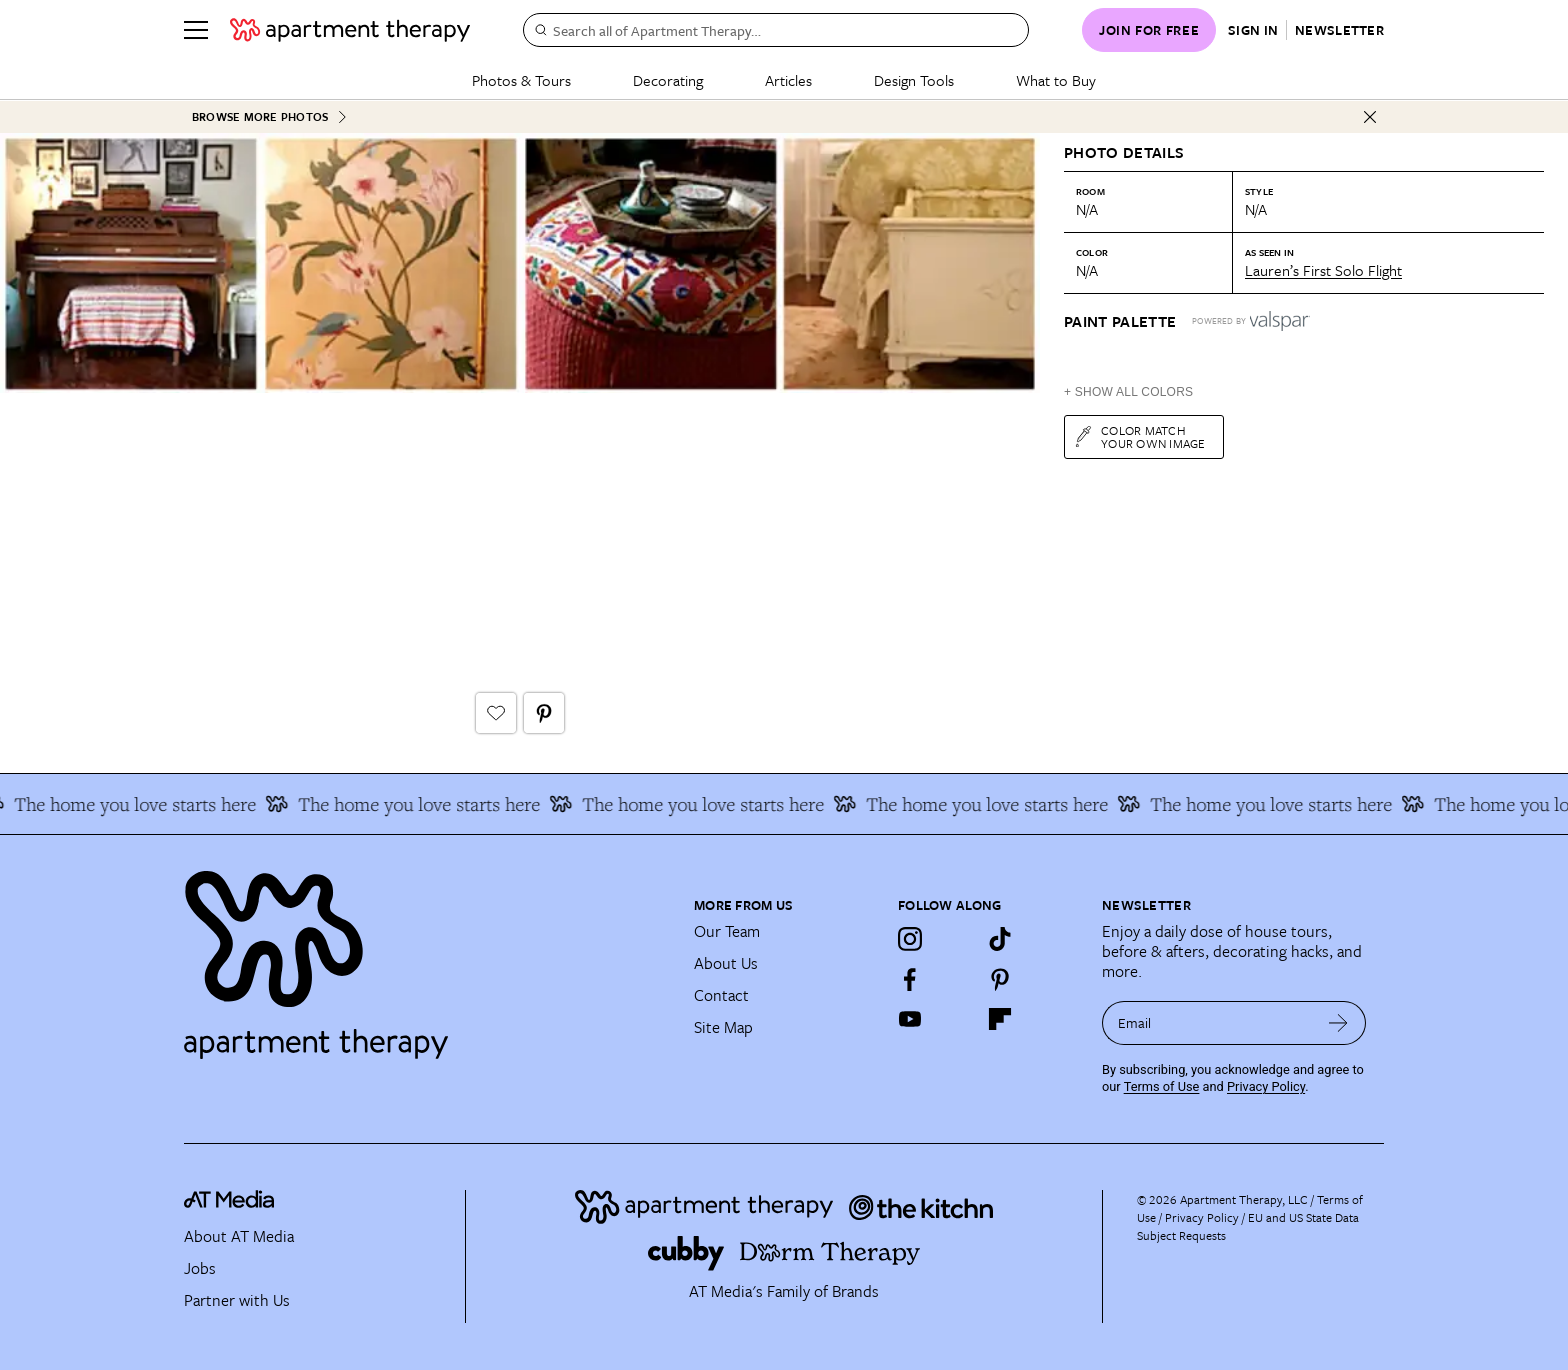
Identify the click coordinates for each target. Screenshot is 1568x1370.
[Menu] (196, 30)
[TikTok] (1000, 938)
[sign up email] (1206, 1022)
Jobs (200, 1267)
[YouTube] (910, 1018)
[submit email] (1338, 1022)
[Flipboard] (1000, 1018)
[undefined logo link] (350, 30)
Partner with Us (237, 1299)
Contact (721, 994)
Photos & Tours (521, 80)
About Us (726, 962)
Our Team (727, 930)
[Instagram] (910, 938)
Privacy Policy (1266, 1085)
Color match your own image (1139, 435)
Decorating (668, 80)
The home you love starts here (173, 803)
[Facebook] (910, 978)
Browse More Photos (270, 116)
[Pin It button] (544, 712)
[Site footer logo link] (427, 955)
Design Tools (914, 80)
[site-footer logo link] (229, 1202)
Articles (788, 80)
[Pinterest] (1000, 978)
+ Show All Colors (1128, 391)
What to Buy (1056, 80)
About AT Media (239, 1235)
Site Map (723, 1026)
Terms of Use (1162, 1085)
